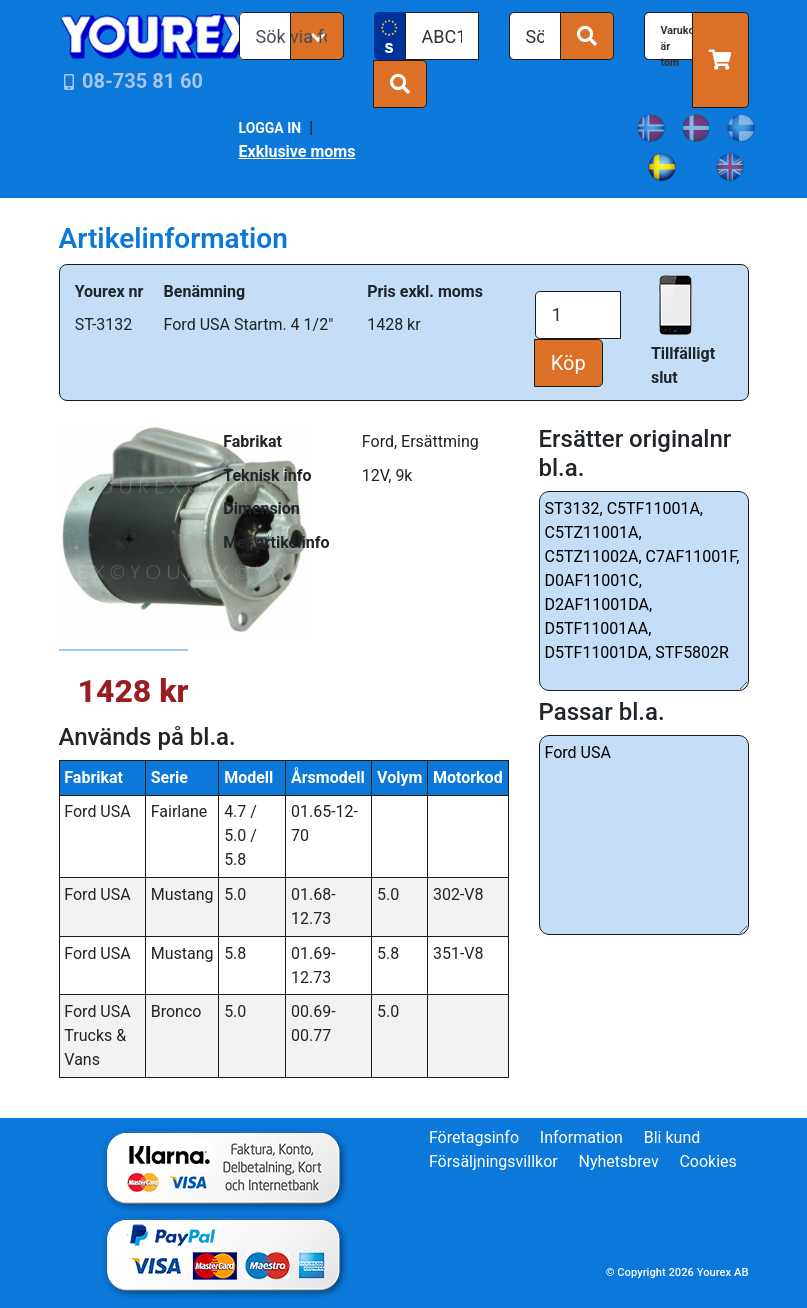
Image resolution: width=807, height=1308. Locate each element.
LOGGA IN (270, 128)
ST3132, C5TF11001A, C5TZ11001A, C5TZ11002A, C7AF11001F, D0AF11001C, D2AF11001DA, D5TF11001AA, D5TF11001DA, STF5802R (644, 591)
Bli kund (672, 1137)
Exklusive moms (297, 151)
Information (581, 1137)
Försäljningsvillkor (493, 1161)
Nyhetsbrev (618, 1161)
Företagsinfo (474, 1137)
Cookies (707, 1161)
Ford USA (644, 835)
